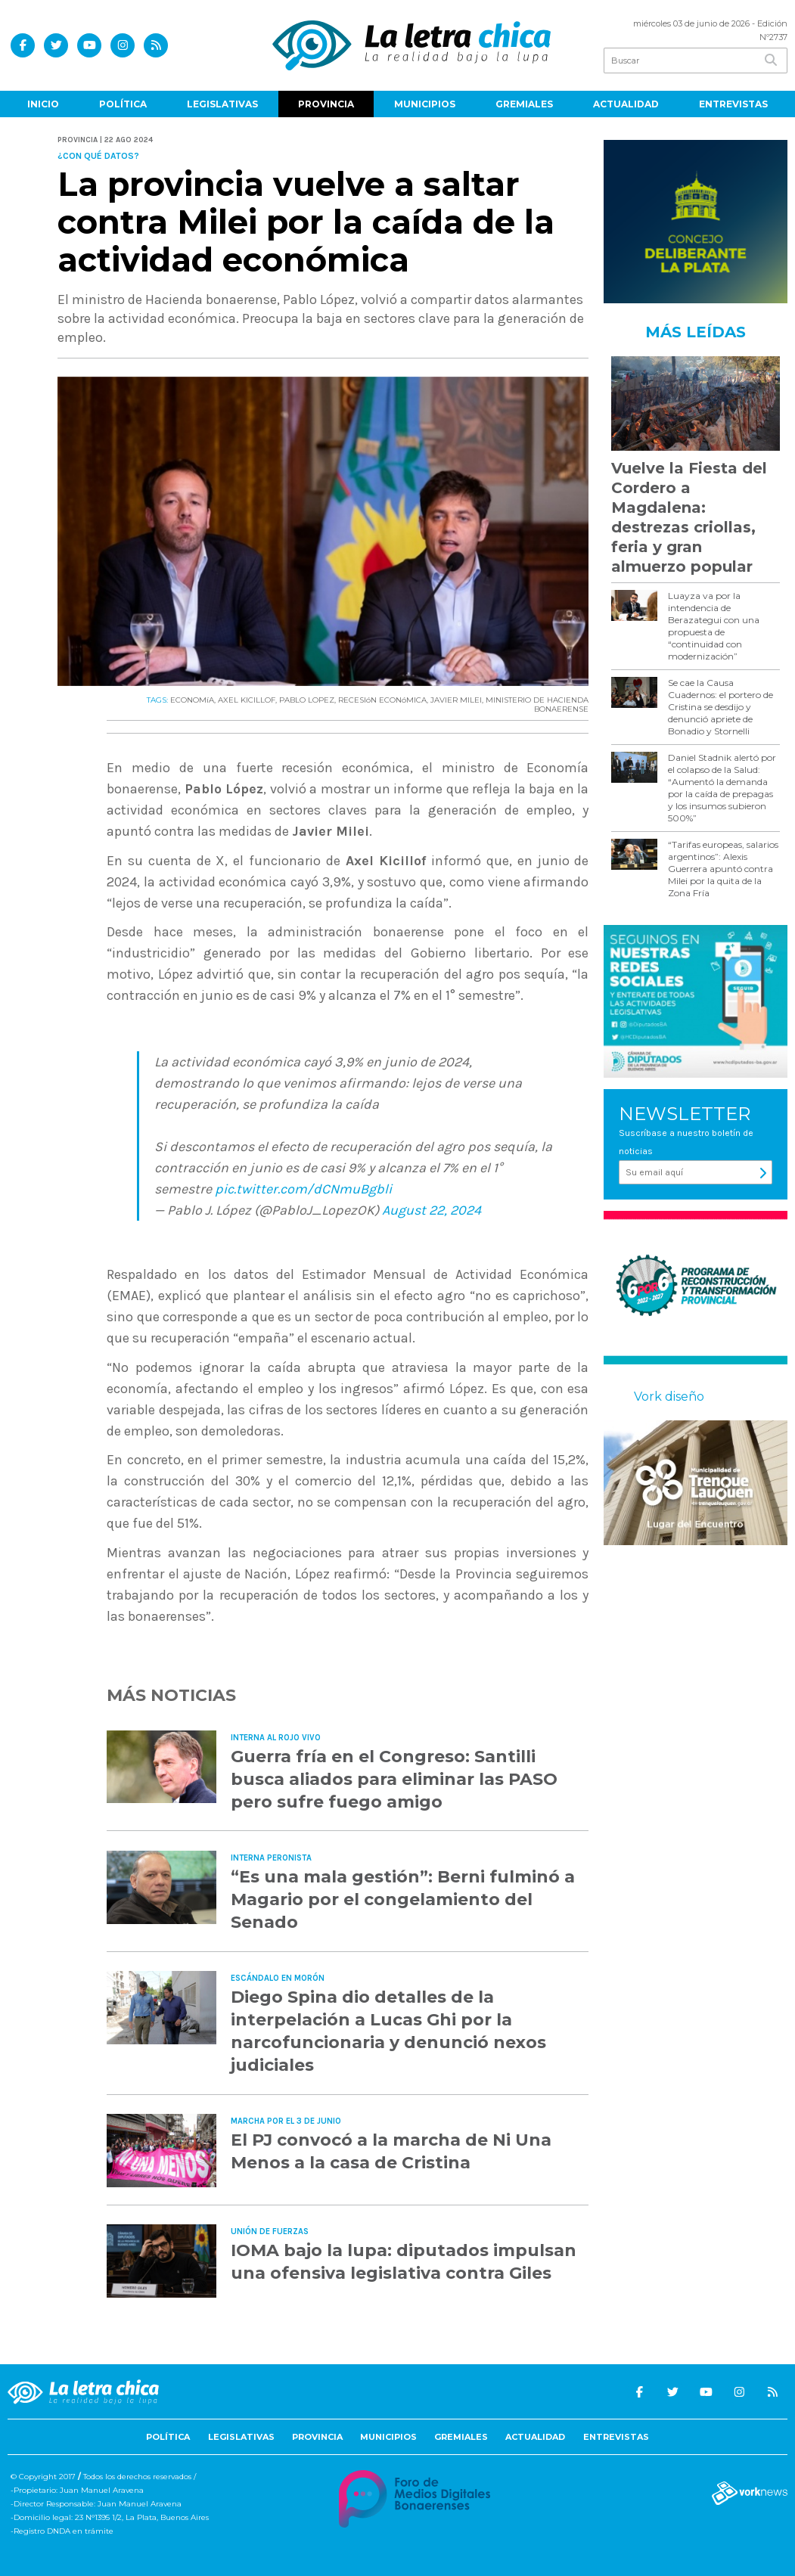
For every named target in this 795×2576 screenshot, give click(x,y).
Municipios (424, 104)
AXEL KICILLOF (246, 700)
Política (123, 104)
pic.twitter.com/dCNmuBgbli (303, 1189)
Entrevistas (733, 104)
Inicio (43, 104)
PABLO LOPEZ (306, 700)
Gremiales (524, 104)
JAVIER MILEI (456, 700)
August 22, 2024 (431, 1210)
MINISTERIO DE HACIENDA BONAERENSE (537, 704)
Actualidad (626, 104)
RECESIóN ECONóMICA (382, 700)
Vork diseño (669, 1396)
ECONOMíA (192, 700)
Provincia (326, 104)
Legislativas (222, 104)
